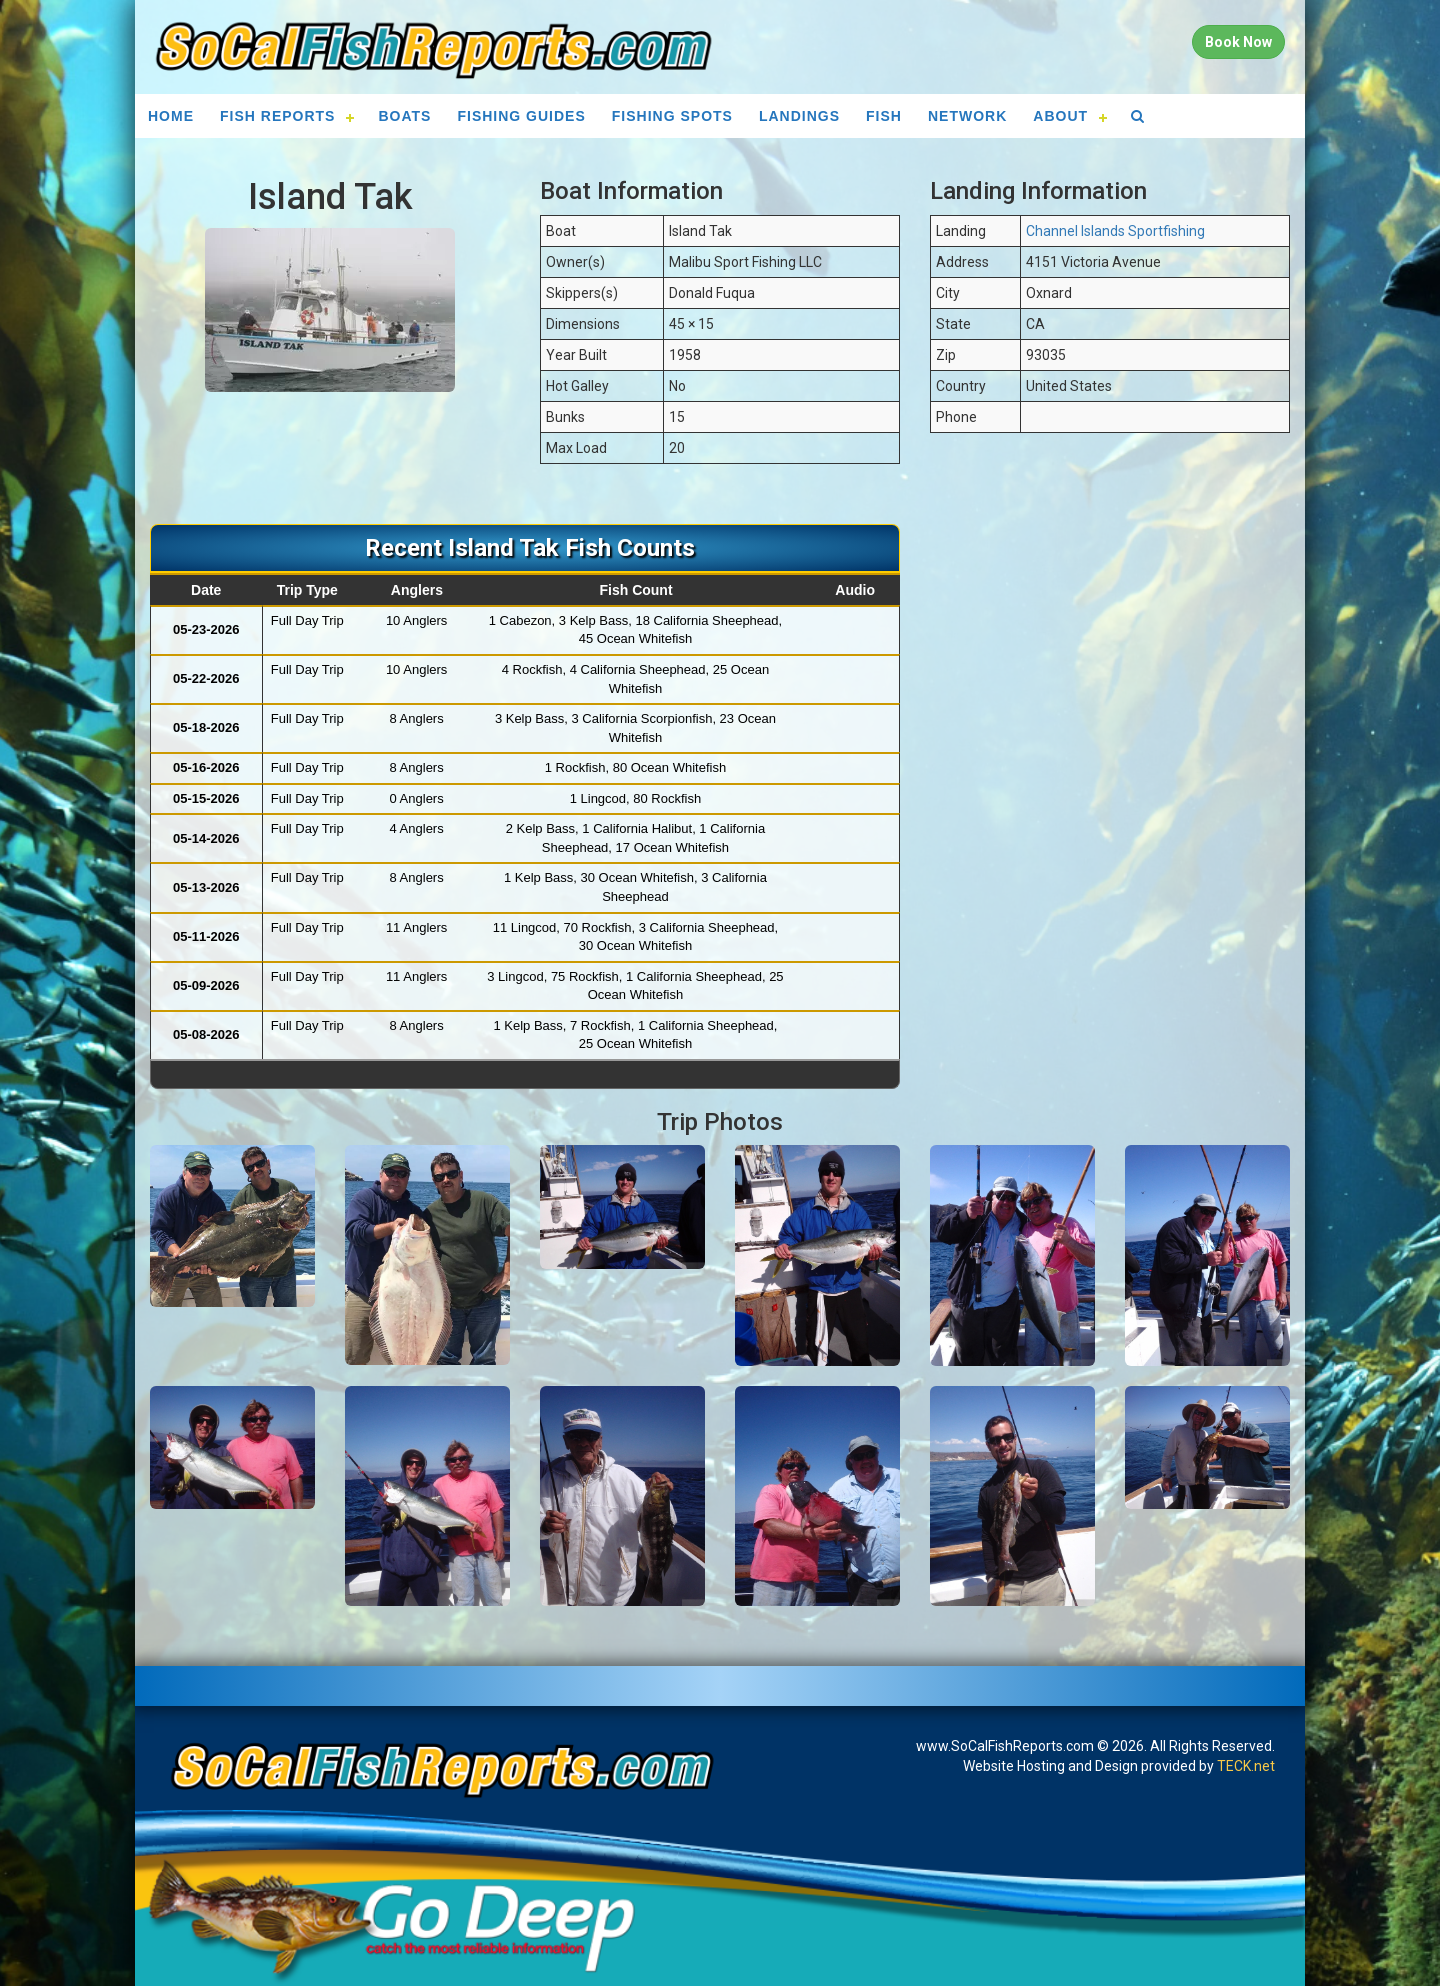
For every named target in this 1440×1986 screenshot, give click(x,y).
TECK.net (1246, 1766)
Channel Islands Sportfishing (1115, 231)
